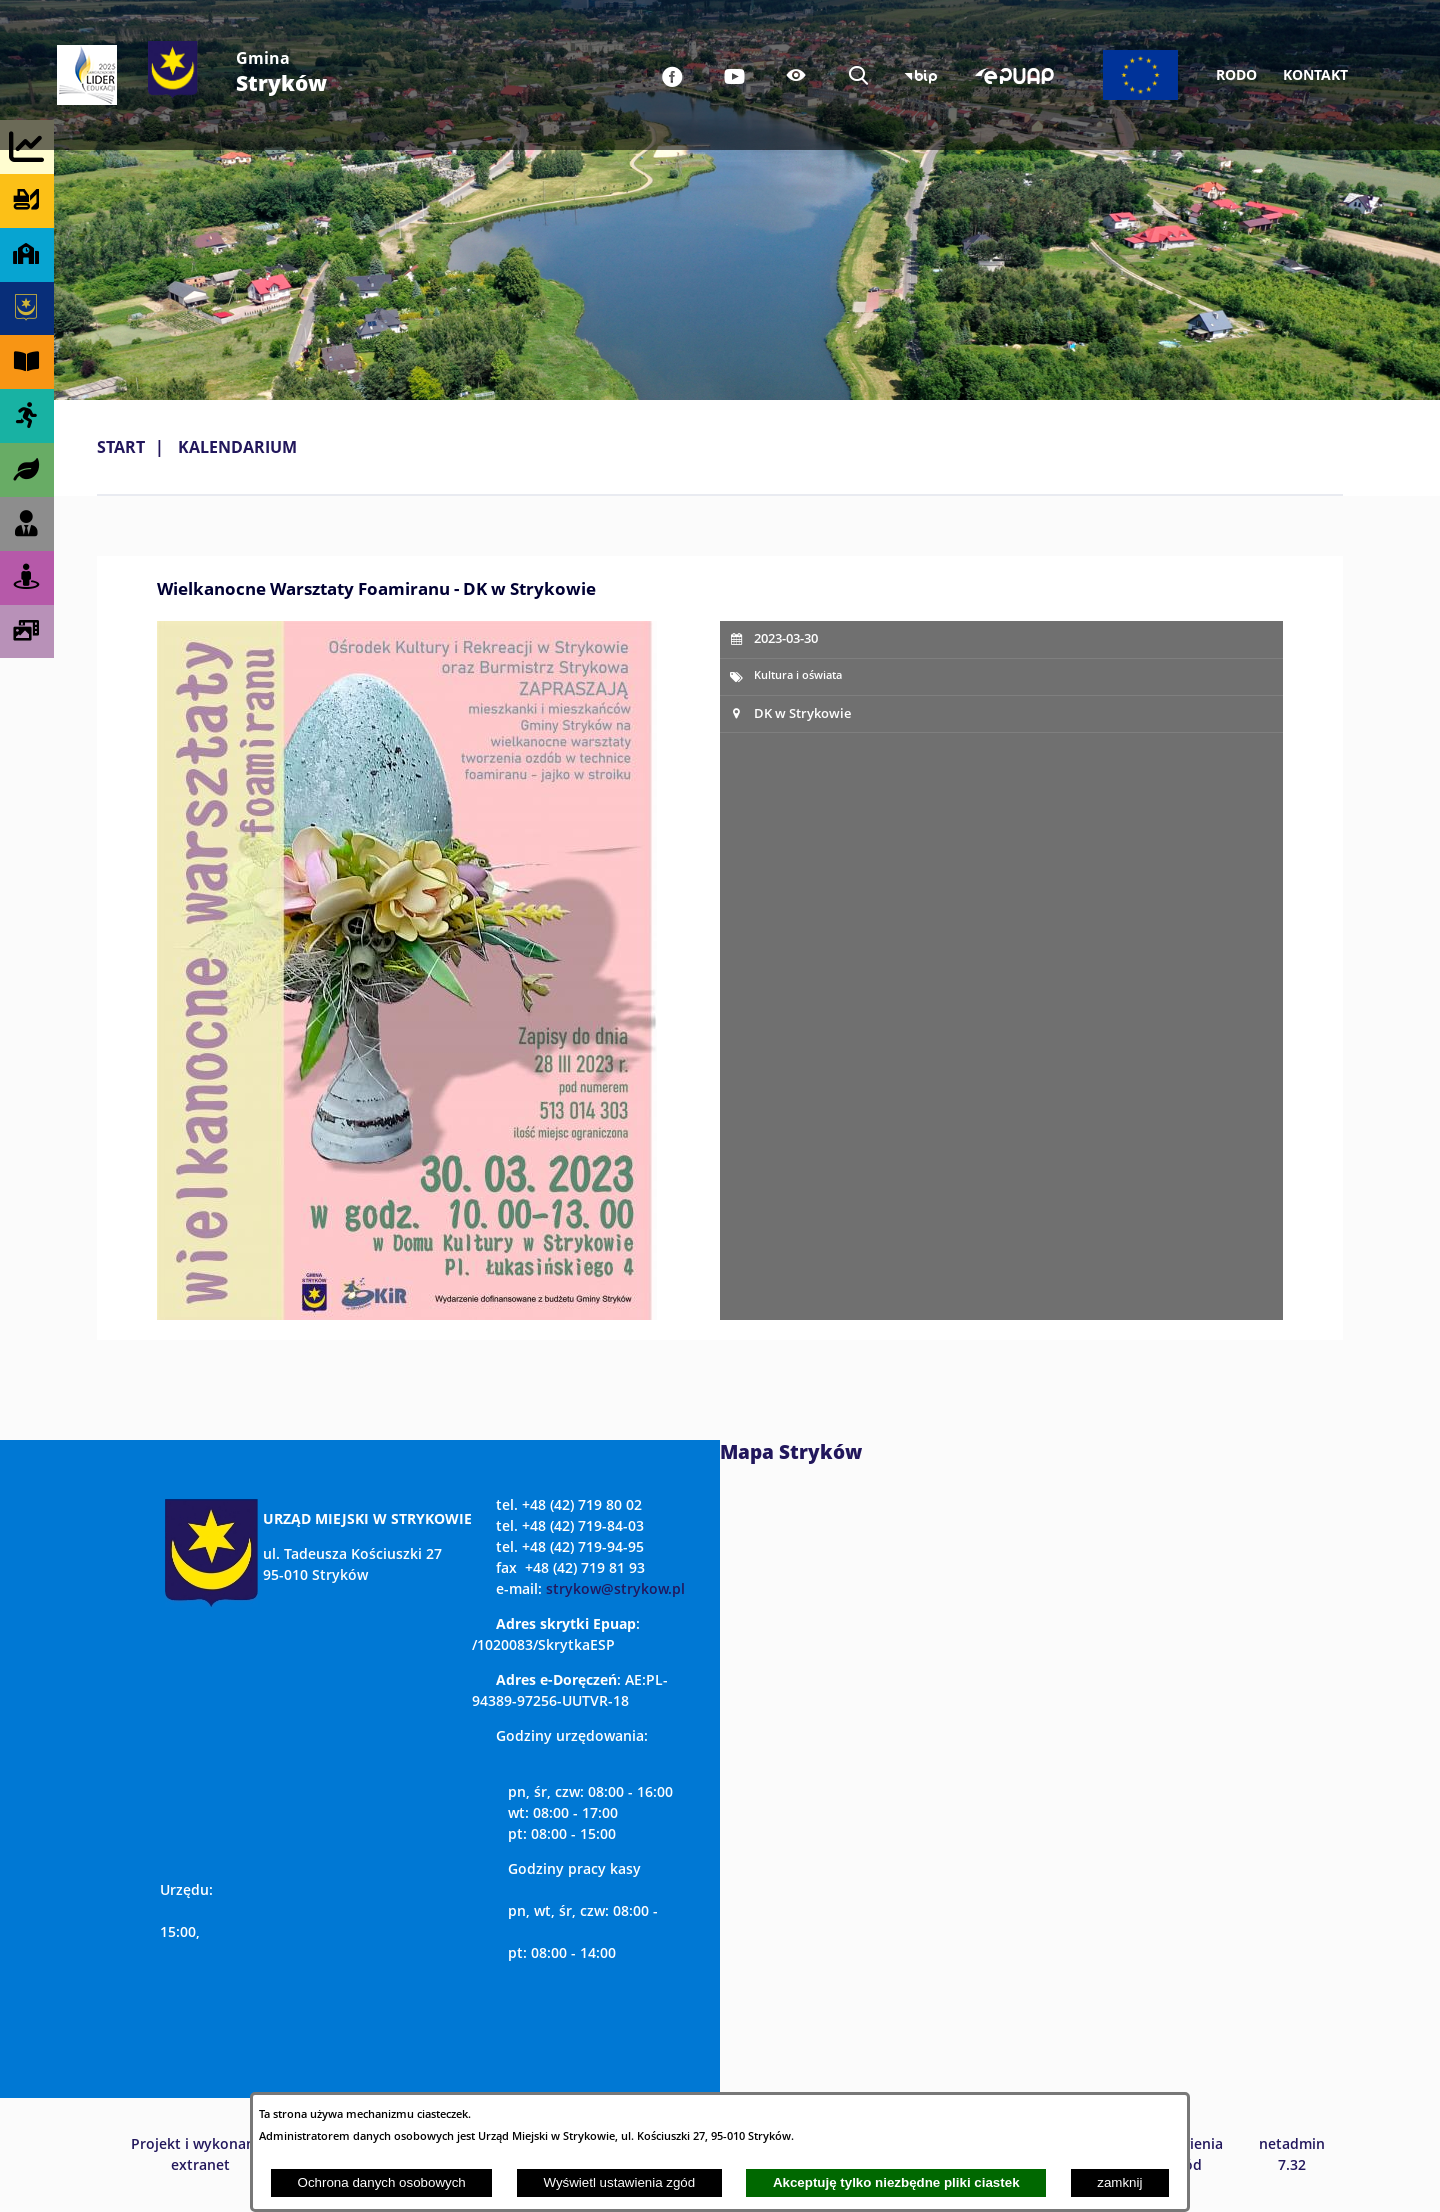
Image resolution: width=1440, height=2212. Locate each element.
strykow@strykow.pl (615, 1588)
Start (121, 447)
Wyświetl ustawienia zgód (619, 2182)
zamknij (1119, 2182)
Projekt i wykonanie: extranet (201, 2154)
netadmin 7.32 (1292, 2154)
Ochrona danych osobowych (382, 2182)
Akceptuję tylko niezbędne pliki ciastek (896, 2182)
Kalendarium (237, 447)
